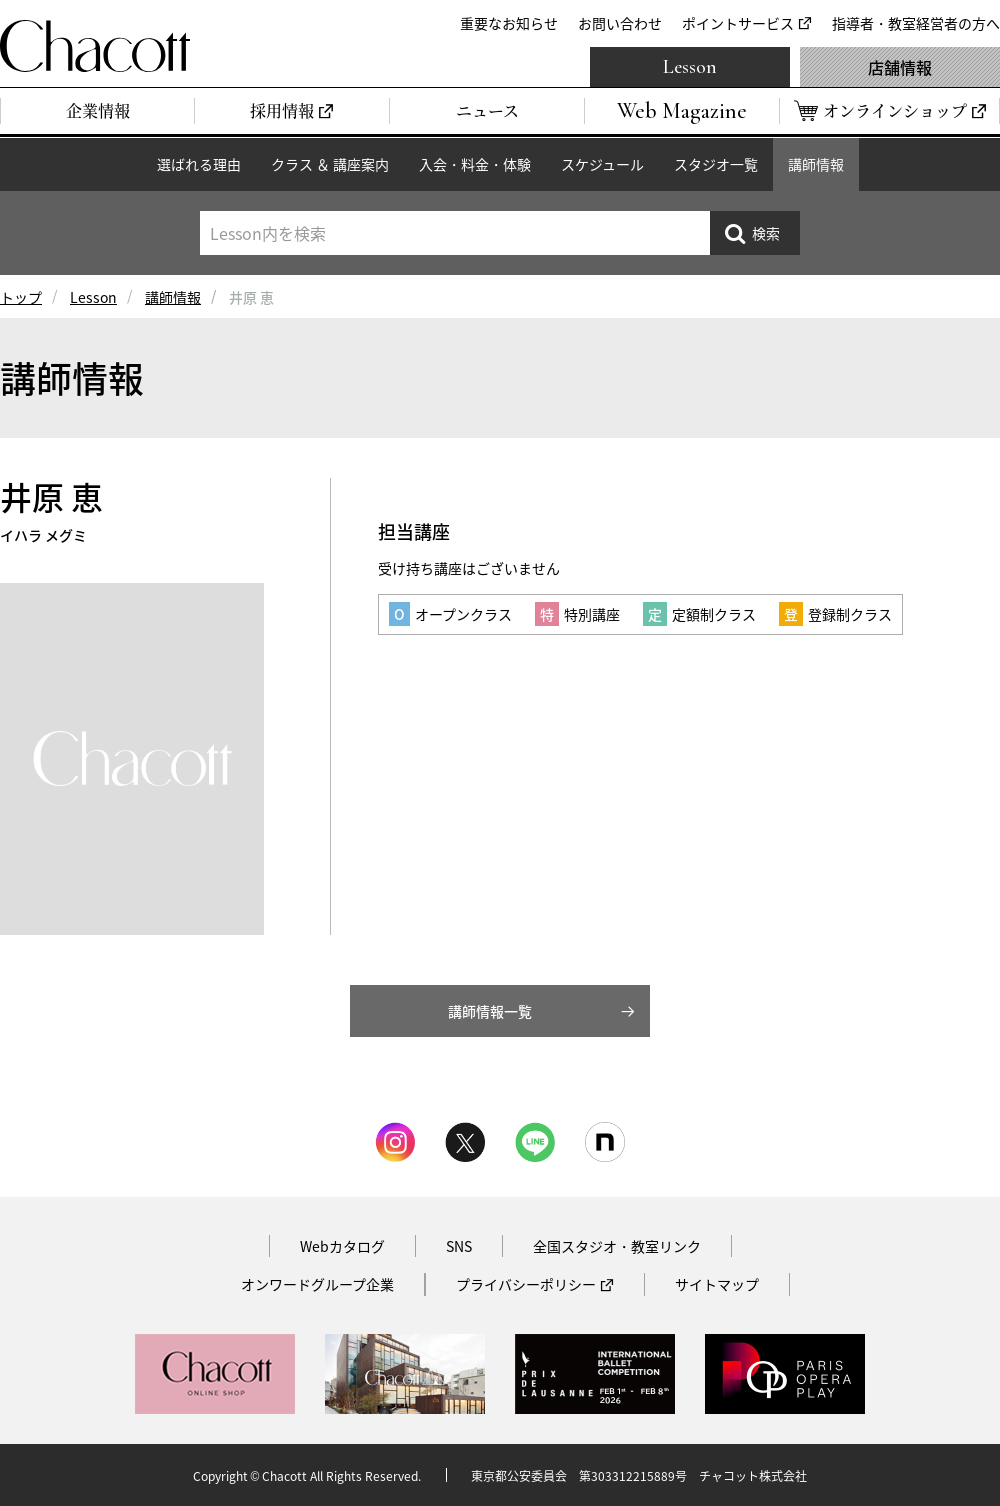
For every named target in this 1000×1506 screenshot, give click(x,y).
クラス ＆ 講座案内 (330, 164)
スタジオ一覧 (716, 164)
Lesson (690, 67)
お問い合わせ (620, 23)
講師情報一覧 (490, 1011)
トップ (21, 297)
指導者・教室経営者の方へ (916, 23)
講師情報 (816, 164)
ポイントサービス (738, 23)
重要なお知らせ (509, 23)
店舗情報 (900, 67)
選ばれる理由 (199, 164)
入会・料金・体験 (475, 164)
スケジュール (602, 164)
